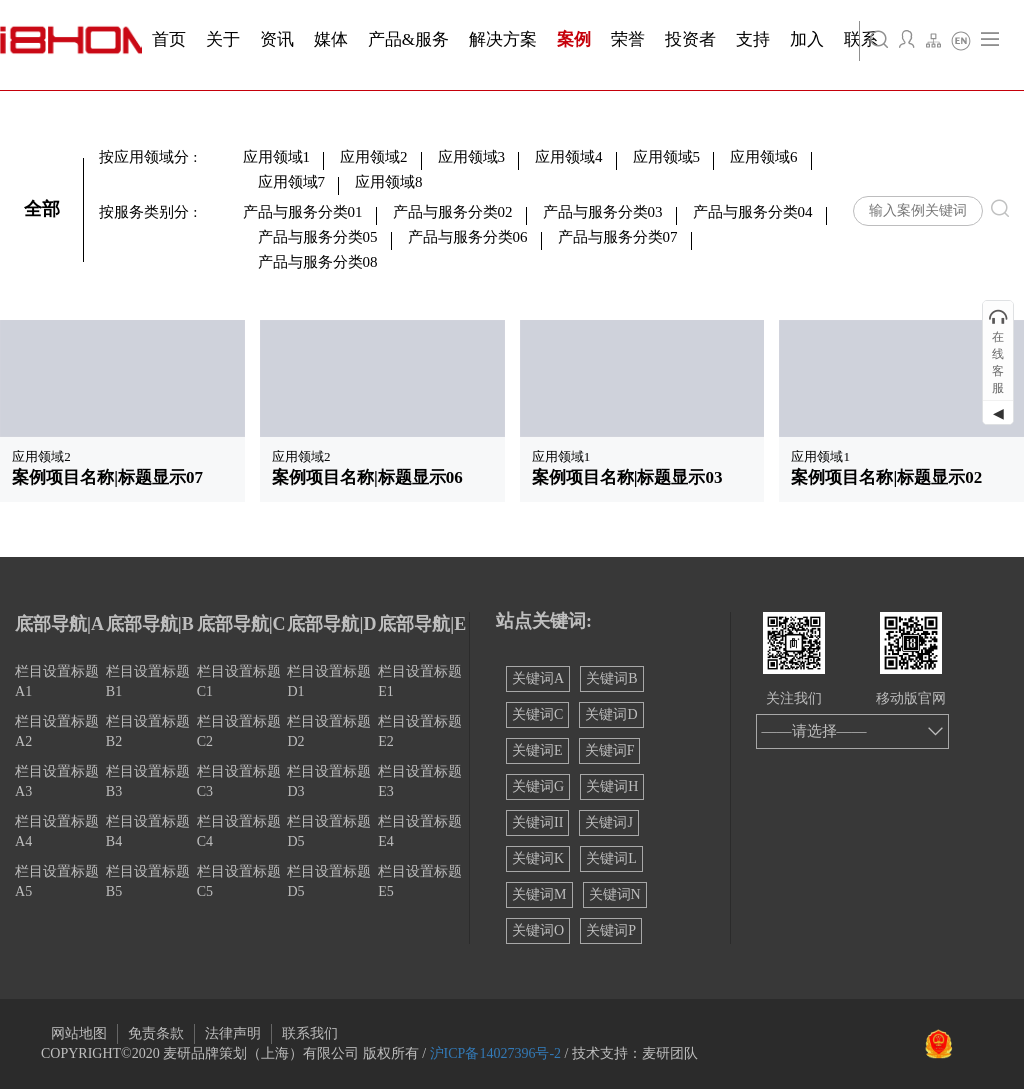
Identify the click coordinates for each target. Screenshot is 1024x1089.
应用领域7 (292, 182)
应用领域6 (764, 157)
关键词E (537, 750)
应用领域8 (389, 182)
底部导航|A (59, 624)
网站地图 (79, 1033)
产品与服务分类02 (453, 212)
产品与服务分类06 (468, 237)
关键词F (610, 750)
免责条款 (156, 1033)
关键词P (611, 930)
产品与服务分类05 (318, 237)
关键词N (615, 894)
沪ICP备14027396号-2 (495, 1053)
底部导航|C (241, 624)
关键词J (608, 822)
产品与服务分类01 (303, 212)
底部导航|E (422, 624)
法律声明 (233, 1033)
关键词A (538, 678)
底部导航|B (150, 624)
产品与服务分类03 (603, 212)
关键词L (611, 858)
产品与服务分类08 (318, 262)
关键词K (538, 858)
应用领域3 (472, 157)
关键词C (537, 714)
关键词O (538, 930)
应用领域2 (374, 157)
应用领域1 (277, 157)
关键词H (612, 786)
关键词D (611, 714)
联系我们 (310, 1033)
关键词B (611, 678)
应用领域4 (569, 157)
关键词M (539, 894)
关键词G (538, 786)
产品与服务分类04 (753, 212)
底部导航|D (331, 624)
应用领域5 (667, 157)
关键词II (537, 822)
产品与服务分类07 (618, 237)
